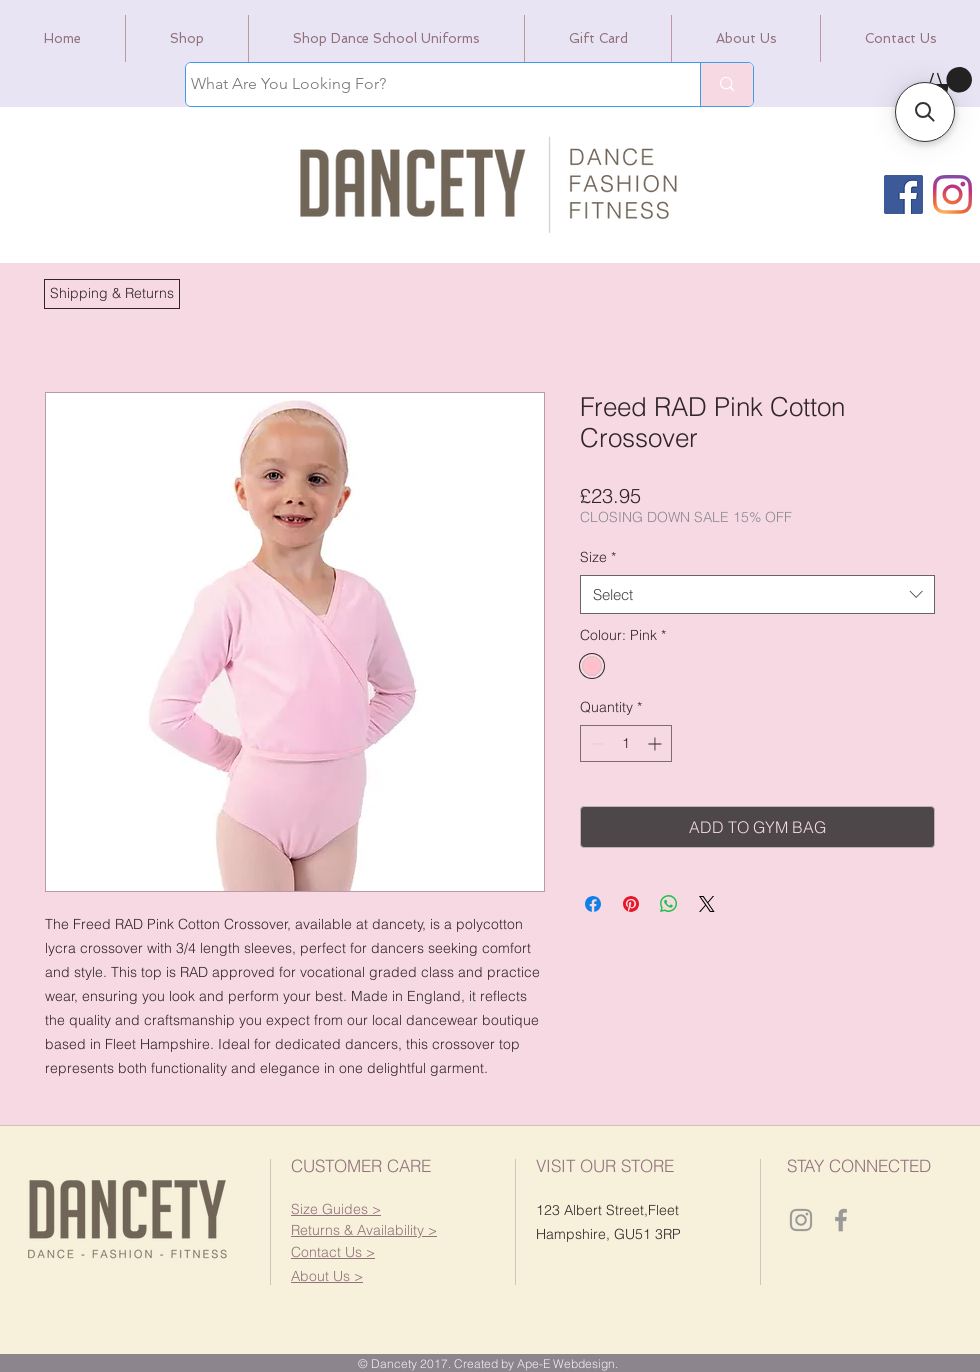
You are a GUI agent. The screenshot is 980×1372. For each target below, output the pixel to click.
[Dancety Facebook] (841, 1220)
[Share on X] (707, 904)
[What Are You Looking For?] (424, 84)
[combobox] (757, 594)
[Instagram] (952, 194)
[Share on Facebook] (593, 904)
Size (598, 557)
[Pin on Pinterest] (631, 904)
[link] (946, 84)
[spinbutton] (626, 743)
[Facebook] (903, 194)
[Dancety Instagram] (801, 1220)
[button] (112, 294)
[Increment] (656, 743)
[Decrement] (595, 743)
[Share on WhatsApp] (669, 904)
